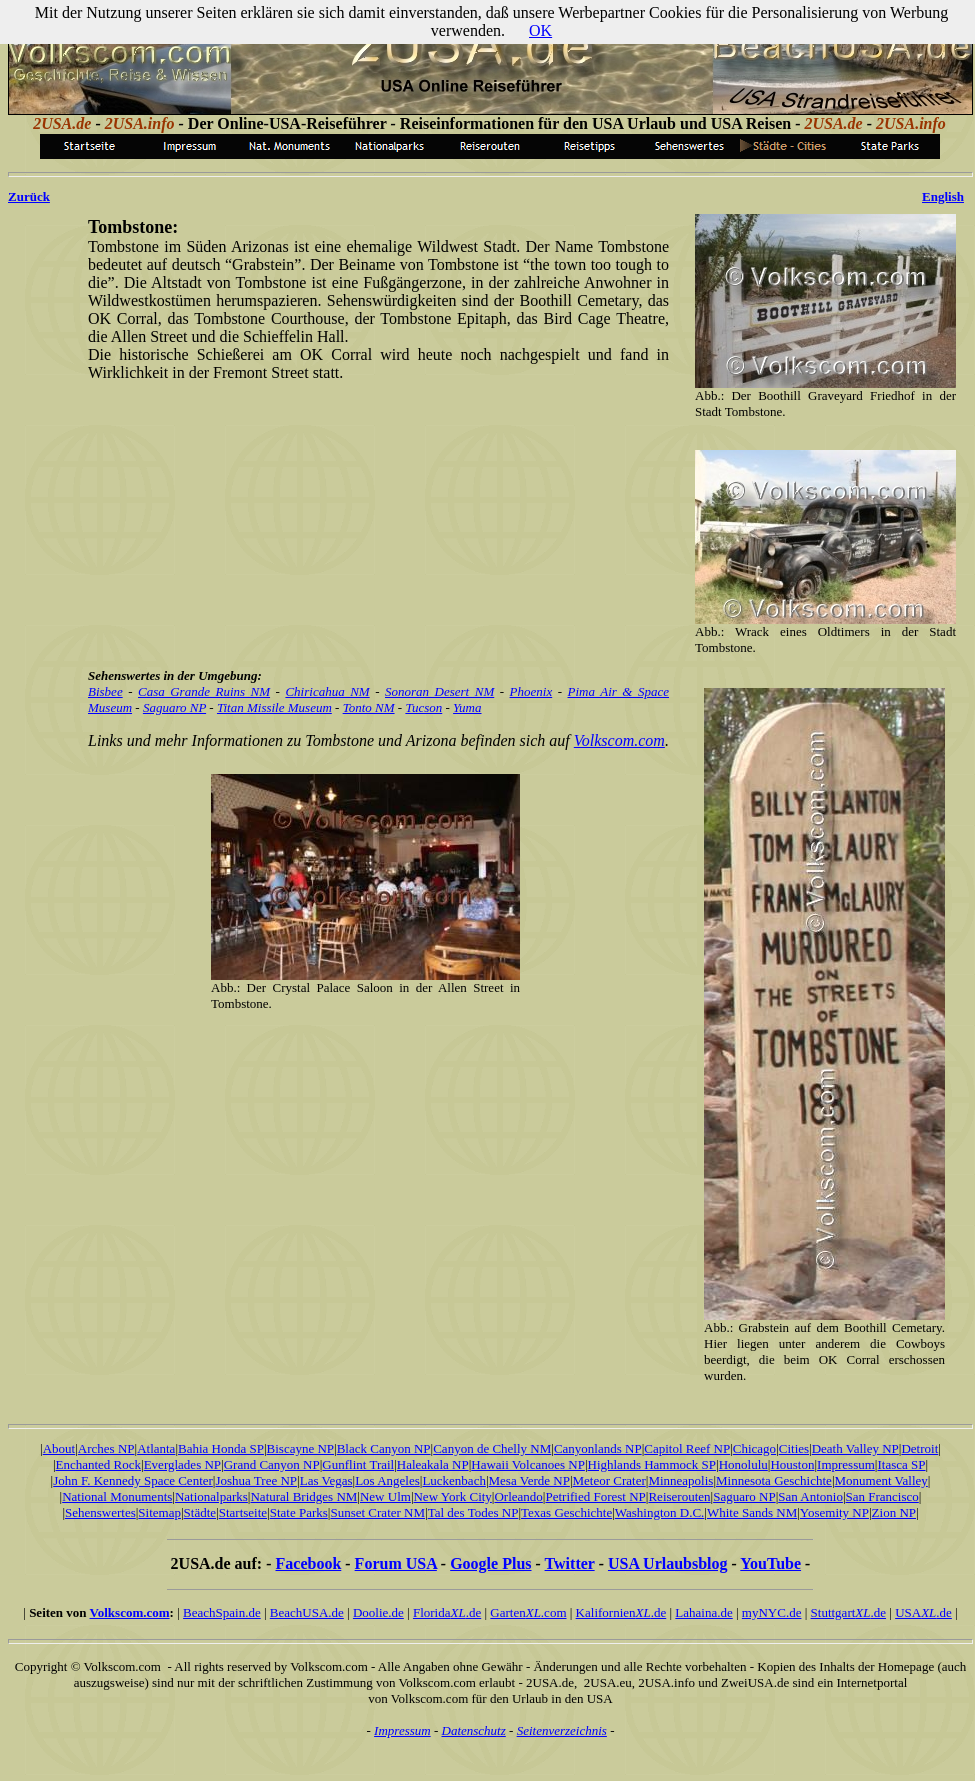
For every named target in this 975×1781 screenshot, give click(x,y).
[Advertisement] (375, 523)
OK (540, 30)
